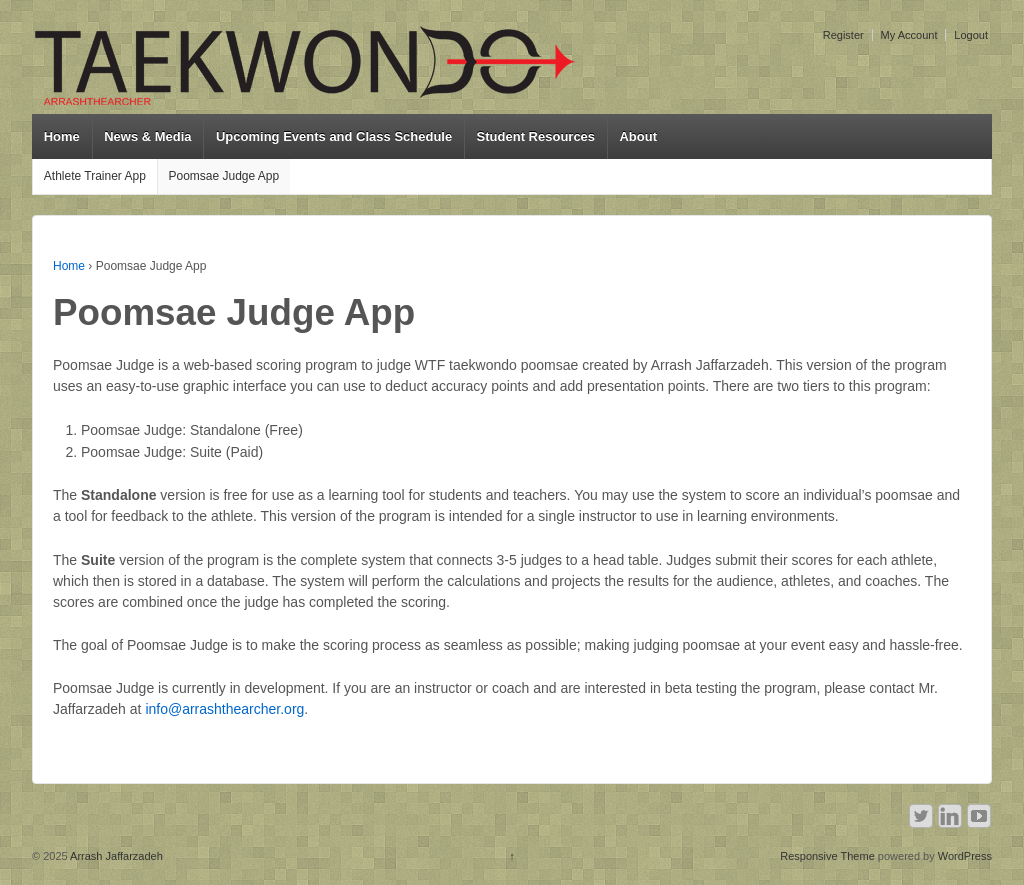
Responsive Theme (827, 856)
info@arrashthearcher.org (224, 709)
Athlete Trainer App (95, 176)
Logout (971, 35)
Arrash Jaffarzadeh (115, 856)
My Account (909, 35)
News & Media (147, 136)
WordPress (965, 856)
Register (843, 35)
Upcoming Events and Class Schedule (334, 136)
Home (62, 136)
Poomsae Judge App (223, 176)
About (638, 136)
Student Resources (536, 136)
